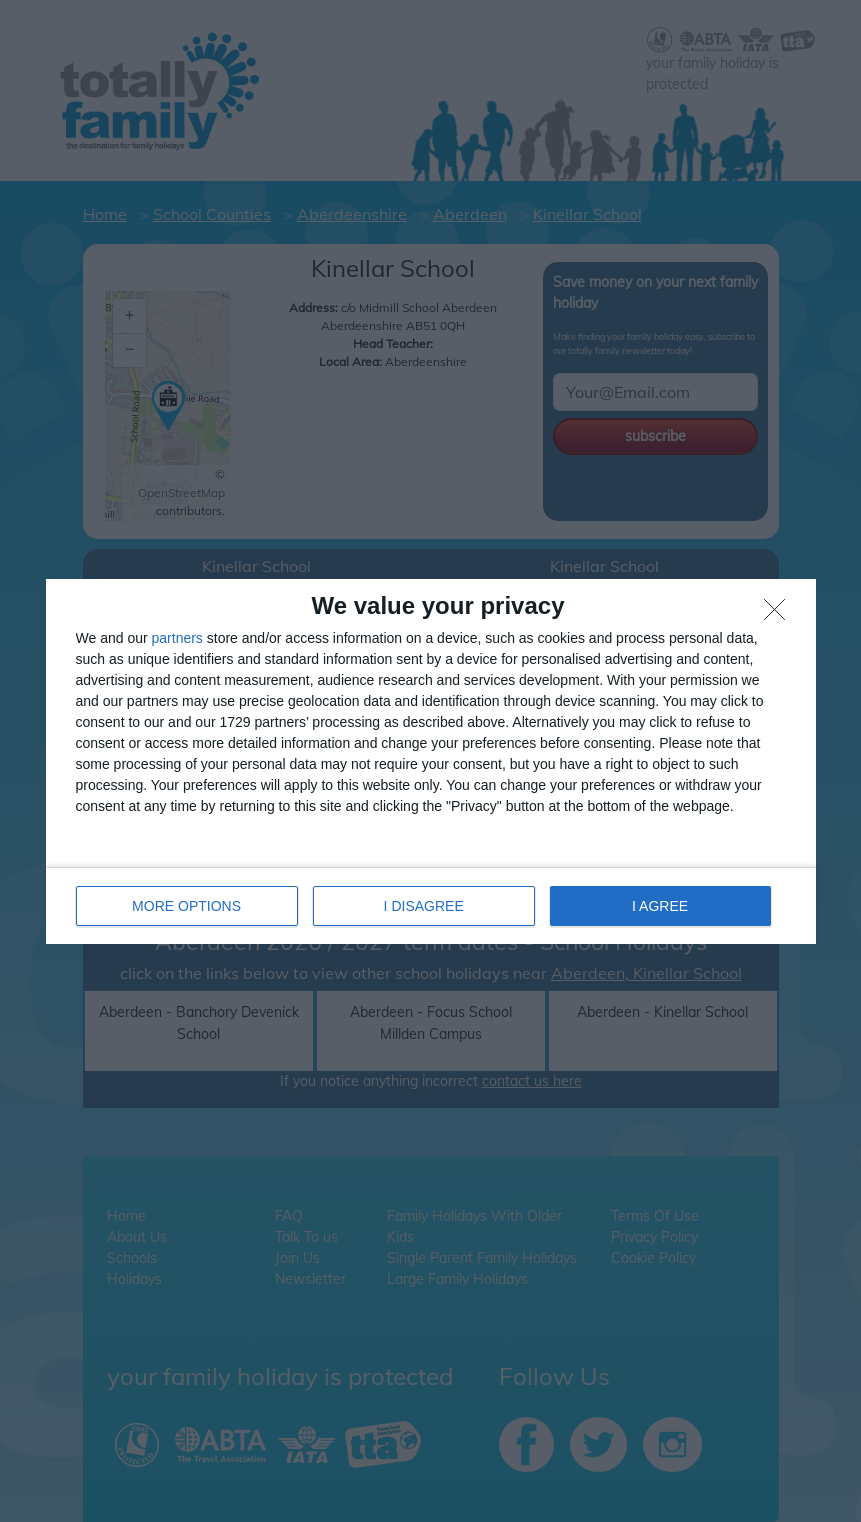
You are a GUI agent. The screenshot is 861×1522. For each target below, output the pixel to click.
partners (177, 638)
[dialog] (431, 761)
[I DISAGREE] (780, 615)
